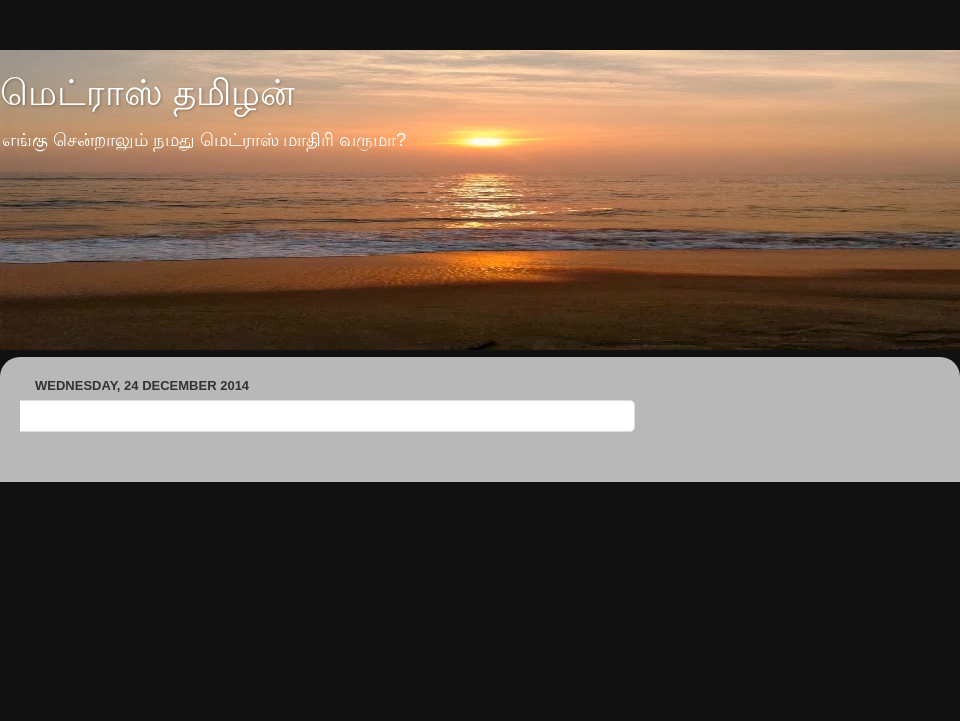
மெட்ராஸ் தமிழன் (147, 92)
